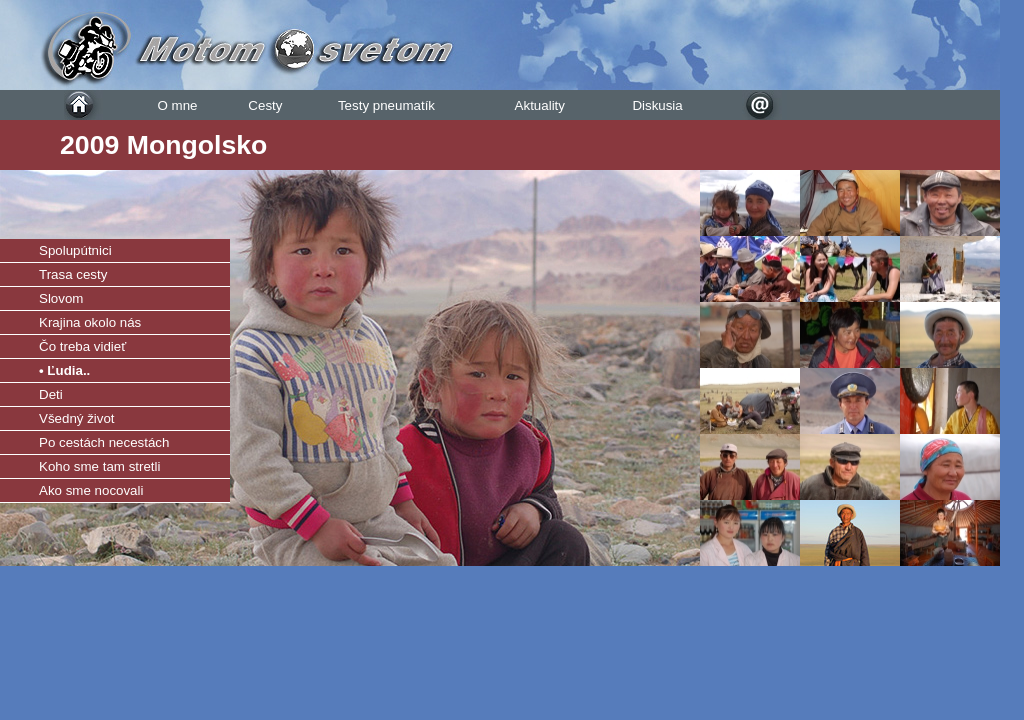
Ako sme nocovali (91, 490)
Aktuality (540, 105)
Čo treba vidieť (82, 346)
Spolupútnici (75, 250)
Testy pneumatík (386, 105)
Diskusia (657, 105)
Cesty (265, 105)
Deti (51, 394)
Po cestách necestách (104, 442)
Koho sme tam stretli (99, 466)
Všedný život (77, 418)
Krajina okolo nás (90, 322)
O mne (177, 105)
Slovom (61, 298)
